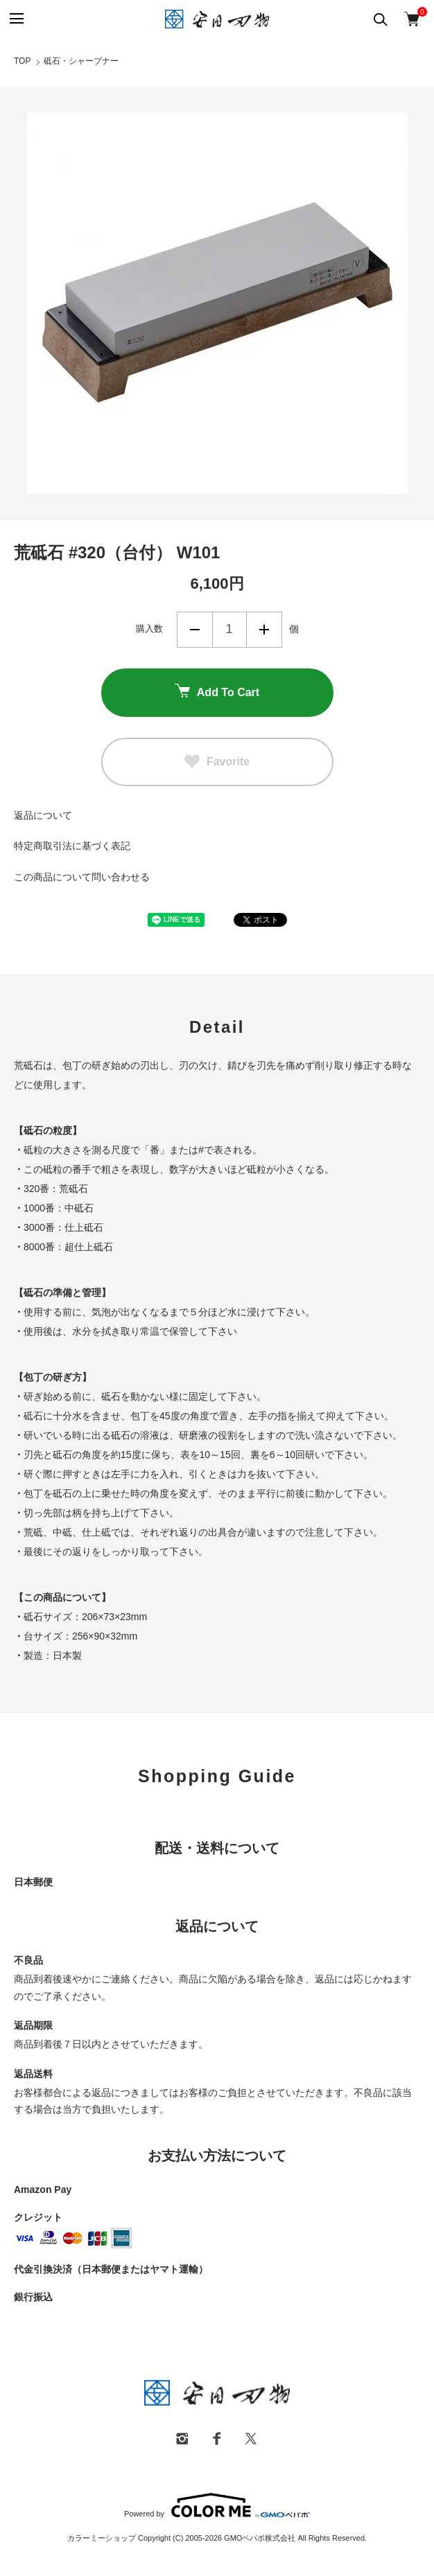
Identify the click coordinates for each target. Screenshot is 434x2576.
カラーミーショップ (101, 2538)
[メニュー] (15, 19)
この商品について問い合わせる (82, 876)
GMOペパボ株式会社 (259, 2538)
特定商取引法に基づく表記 (72, 845)
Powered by (217, 2505)
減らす (194, 629)
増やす (264, 629)
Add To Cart (217, 692)
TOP (22, 61)
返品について (43, 815)
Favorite (217, 762)
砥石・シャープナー (81, 61)
